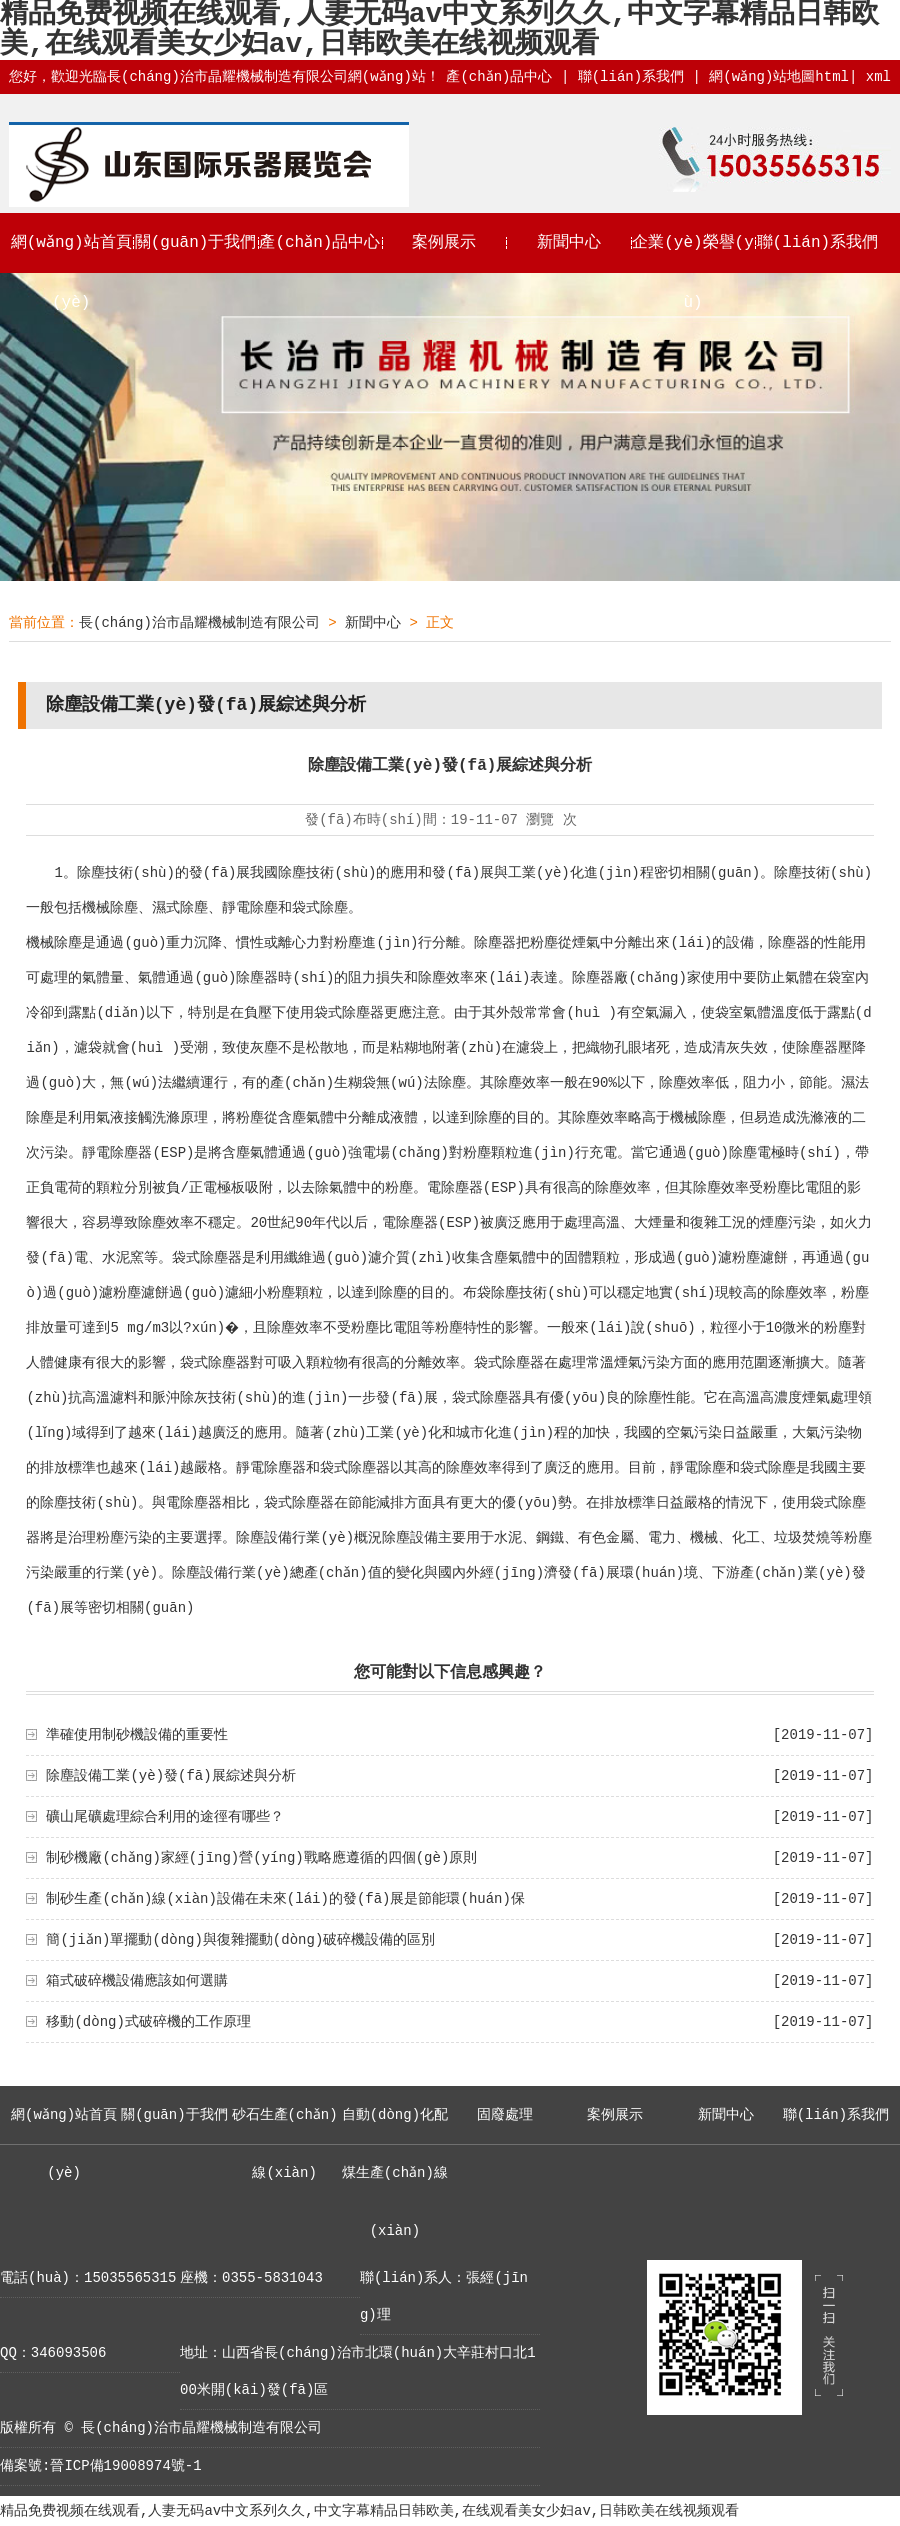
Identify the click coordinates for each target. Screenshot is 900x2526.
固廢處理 (505, 2115)
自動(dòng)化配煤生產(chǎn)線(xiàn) (395, 2173)
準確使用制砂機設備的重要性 (137, 1735)
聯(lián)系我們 (630, 77)
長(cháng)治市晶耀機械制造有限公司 (199, 623)
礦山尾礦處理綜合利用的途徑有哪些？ (165, 1817)
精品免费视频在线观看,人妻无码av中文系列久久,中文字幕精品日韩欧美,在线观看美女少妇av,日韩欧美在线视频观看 (369, 2511)
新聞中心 (569, 243)
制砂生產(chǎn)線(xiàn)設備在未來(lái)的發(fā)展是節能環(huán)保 (285, 1899)
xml (878, 77)
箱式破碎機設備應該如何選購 (137, 1981)
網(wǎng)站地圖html (779, 77)
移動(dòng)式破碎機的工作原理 (148, 2022)
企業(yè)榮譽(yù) (693, 273)
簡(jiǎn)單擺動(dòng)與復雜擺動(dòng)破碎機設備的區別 (240, 1940)
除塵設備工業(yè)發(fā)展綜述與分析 (170, 1776)
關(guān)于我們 (196, 243)
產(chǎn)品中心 (499, 77)
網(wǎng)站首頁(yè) (71, 273)
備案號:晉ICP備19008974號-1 (101, 2466)
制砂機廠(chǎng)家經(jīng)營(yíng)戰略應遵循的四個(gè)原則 (261, 1858)
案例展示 (444, 243)
